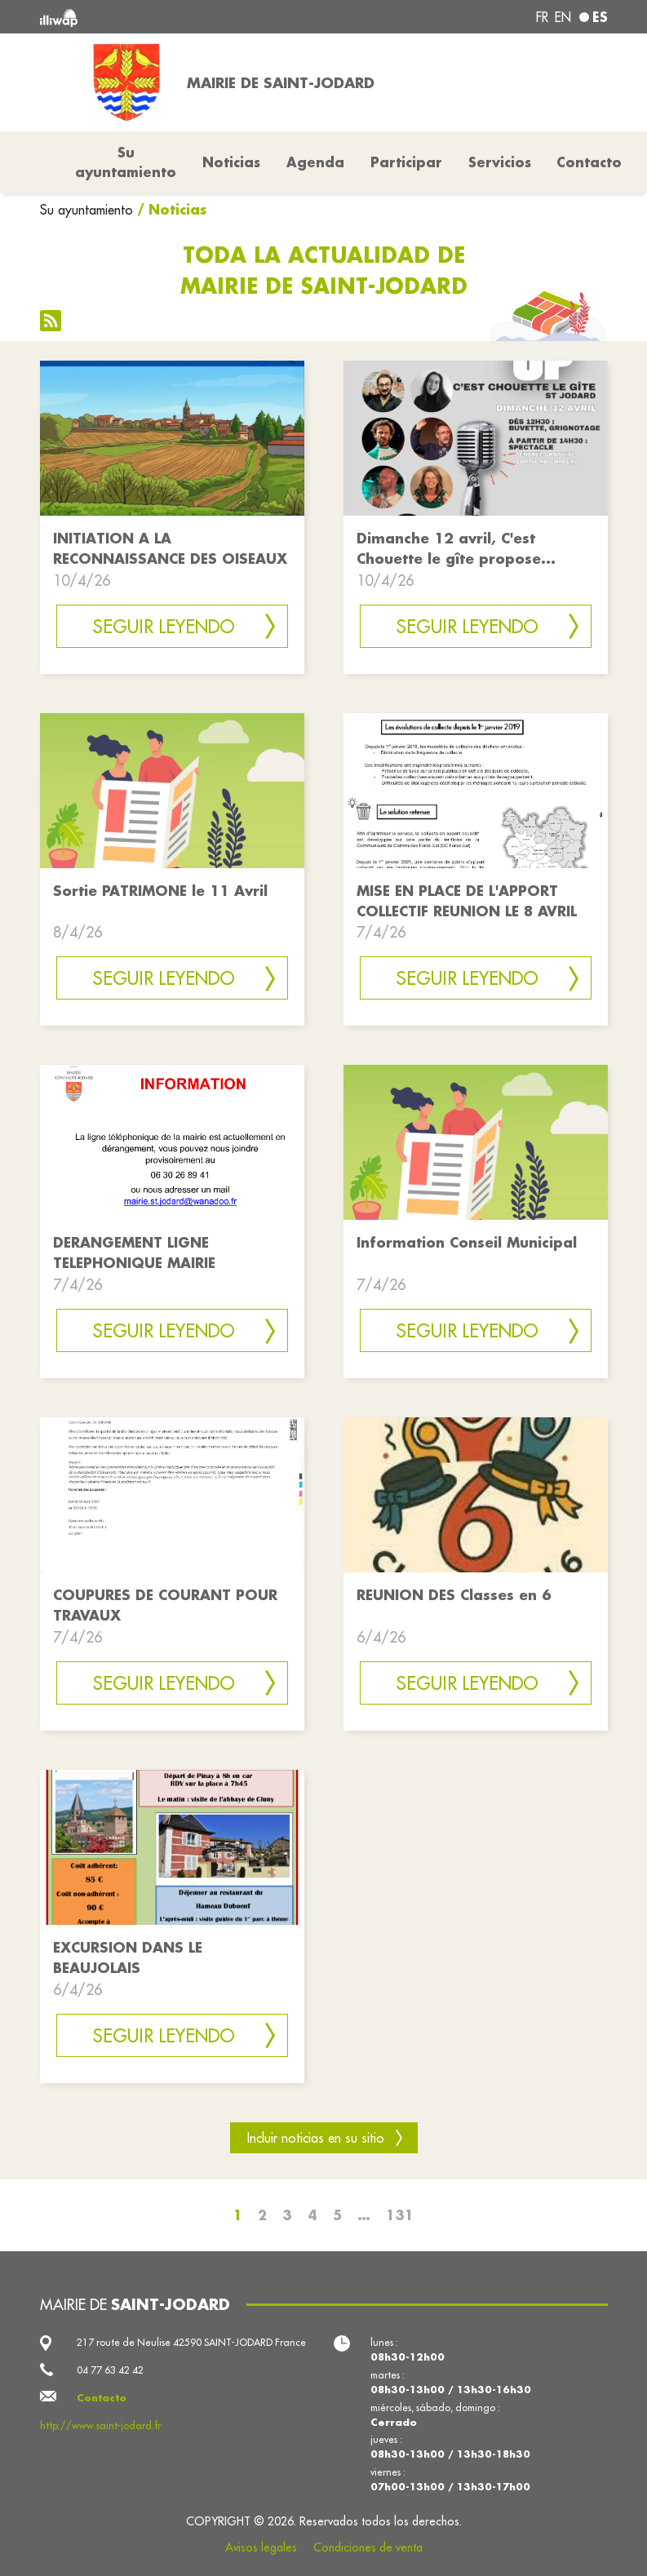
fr (542, 17)
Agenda (315, 162)
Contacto (589, 162)
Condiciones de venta (368, 2547)
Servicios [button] (499, 162)
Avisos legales (261, 2547)
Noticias (231, 162)
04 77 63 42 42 (110, 2370)
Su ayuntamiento (86, 210)
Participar (406, 162)
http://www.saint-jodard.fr (100, 2425)
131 (400, 2215)
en (563, 17)
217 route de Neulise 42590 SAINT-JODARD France (191, 2342)
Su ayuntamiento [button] (125, 162)
